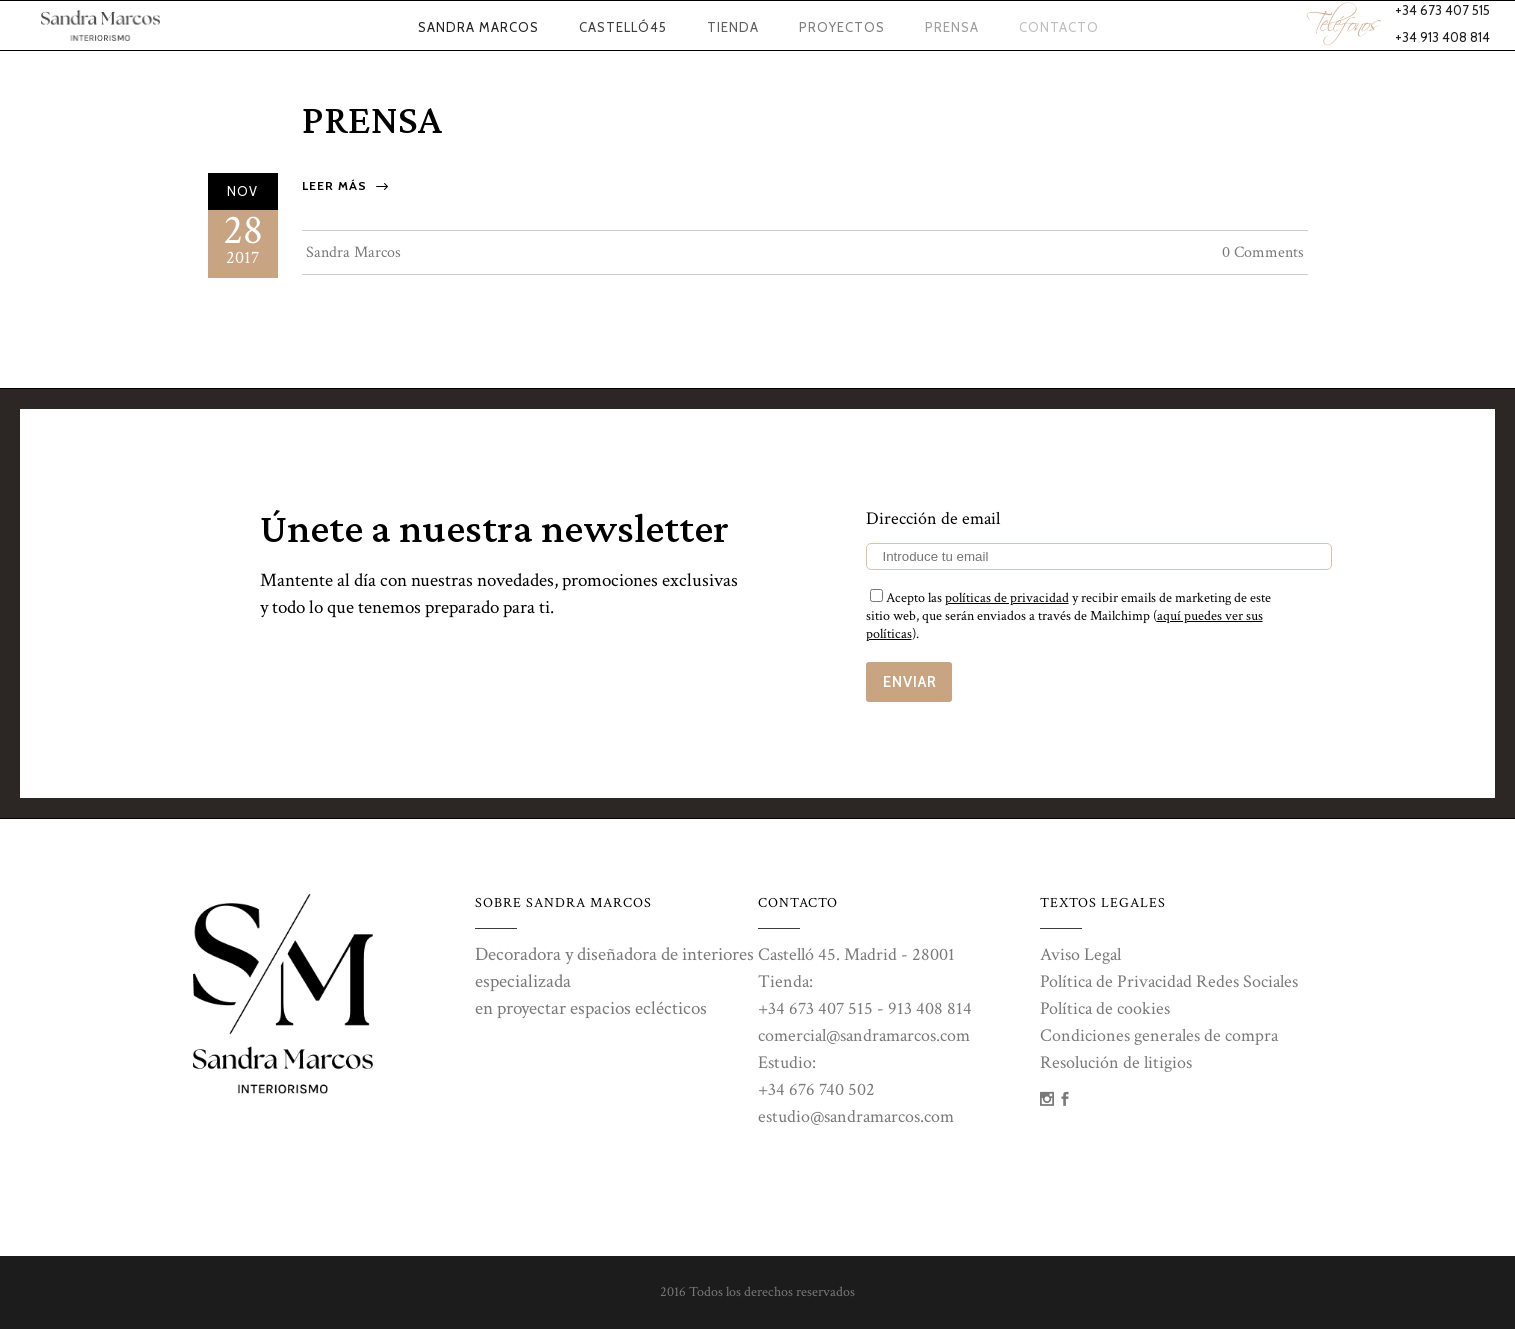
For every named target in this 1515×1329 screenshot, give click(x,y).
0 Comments (1263, 252)
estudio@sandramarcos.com (856, 1116)
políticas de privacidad (1007, 598)
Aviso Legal (1080, 954)
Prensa (372, 121)
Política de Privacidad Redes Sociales (1169, 981)
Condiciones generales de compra (1159, 1035)
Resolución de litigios (1116, 1062)
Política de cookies (1105, 1008)
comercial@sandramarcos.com (864, 1035)
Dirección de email (933, 518)
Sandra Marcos (353, 252)
